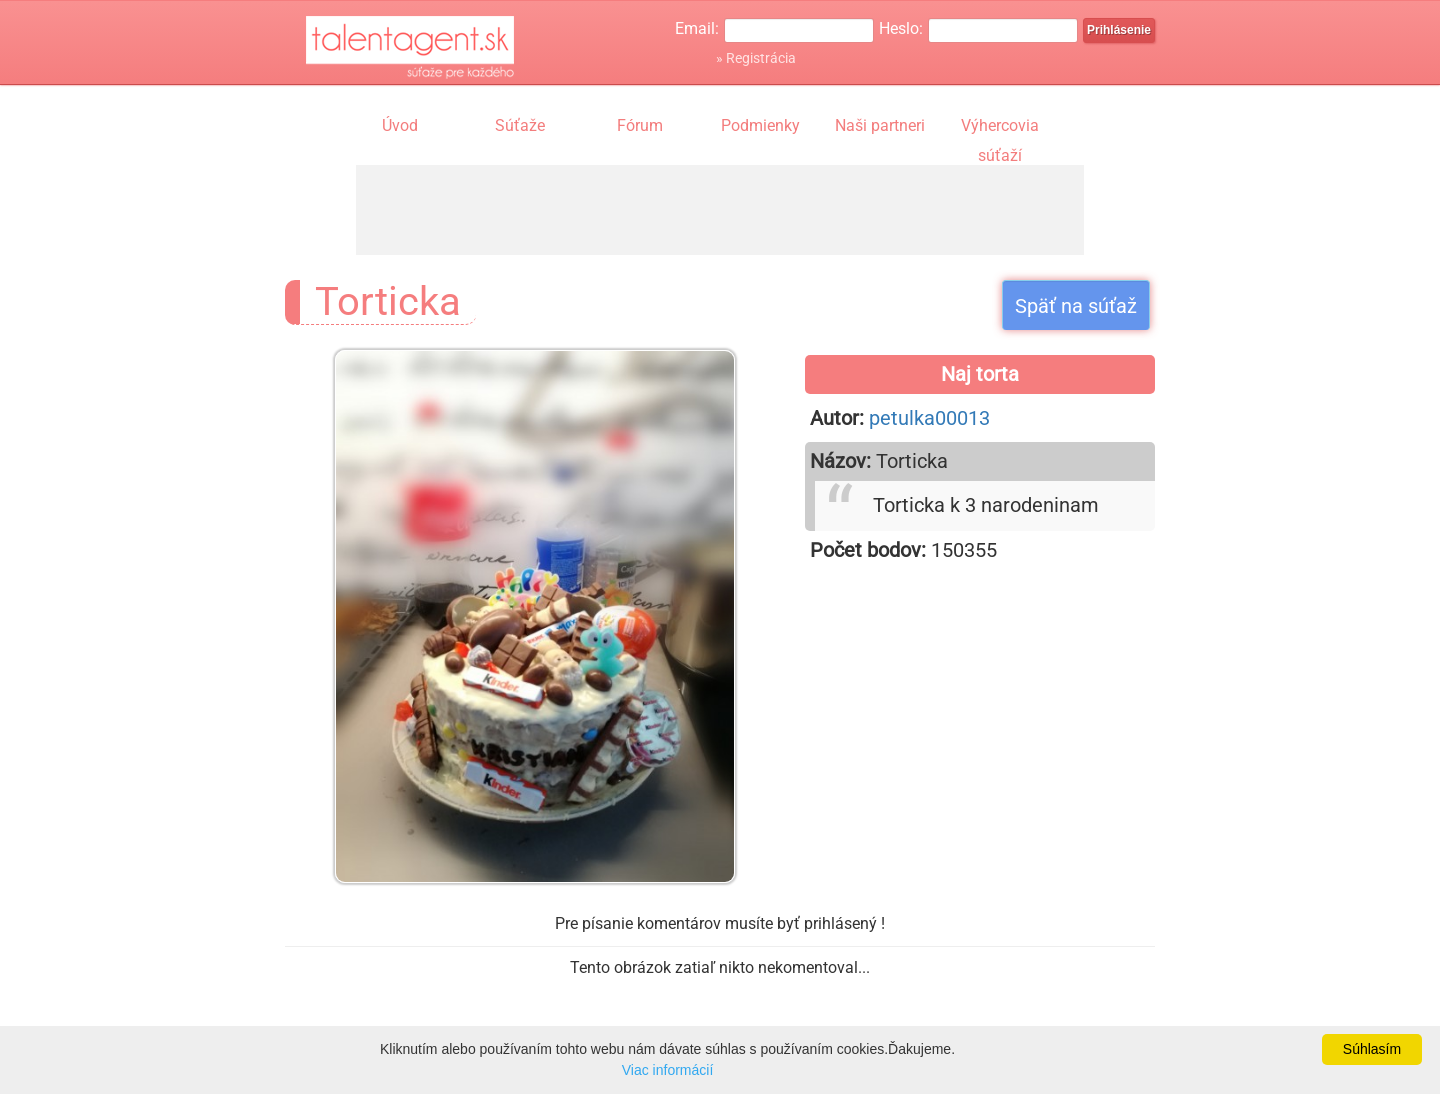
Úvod (400, 125)
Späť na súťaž (1076, 306)
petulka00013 (929, 418)
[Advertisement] (720, 210)
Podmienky (760, 125)
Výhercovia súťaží (1000, 128)
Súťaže (520, 125)
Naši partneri (880, 125)
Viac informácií (668, 1070)
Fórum (640, 125)
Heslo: (901, 28)
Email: (697, 28)
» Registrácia (756, 58)
